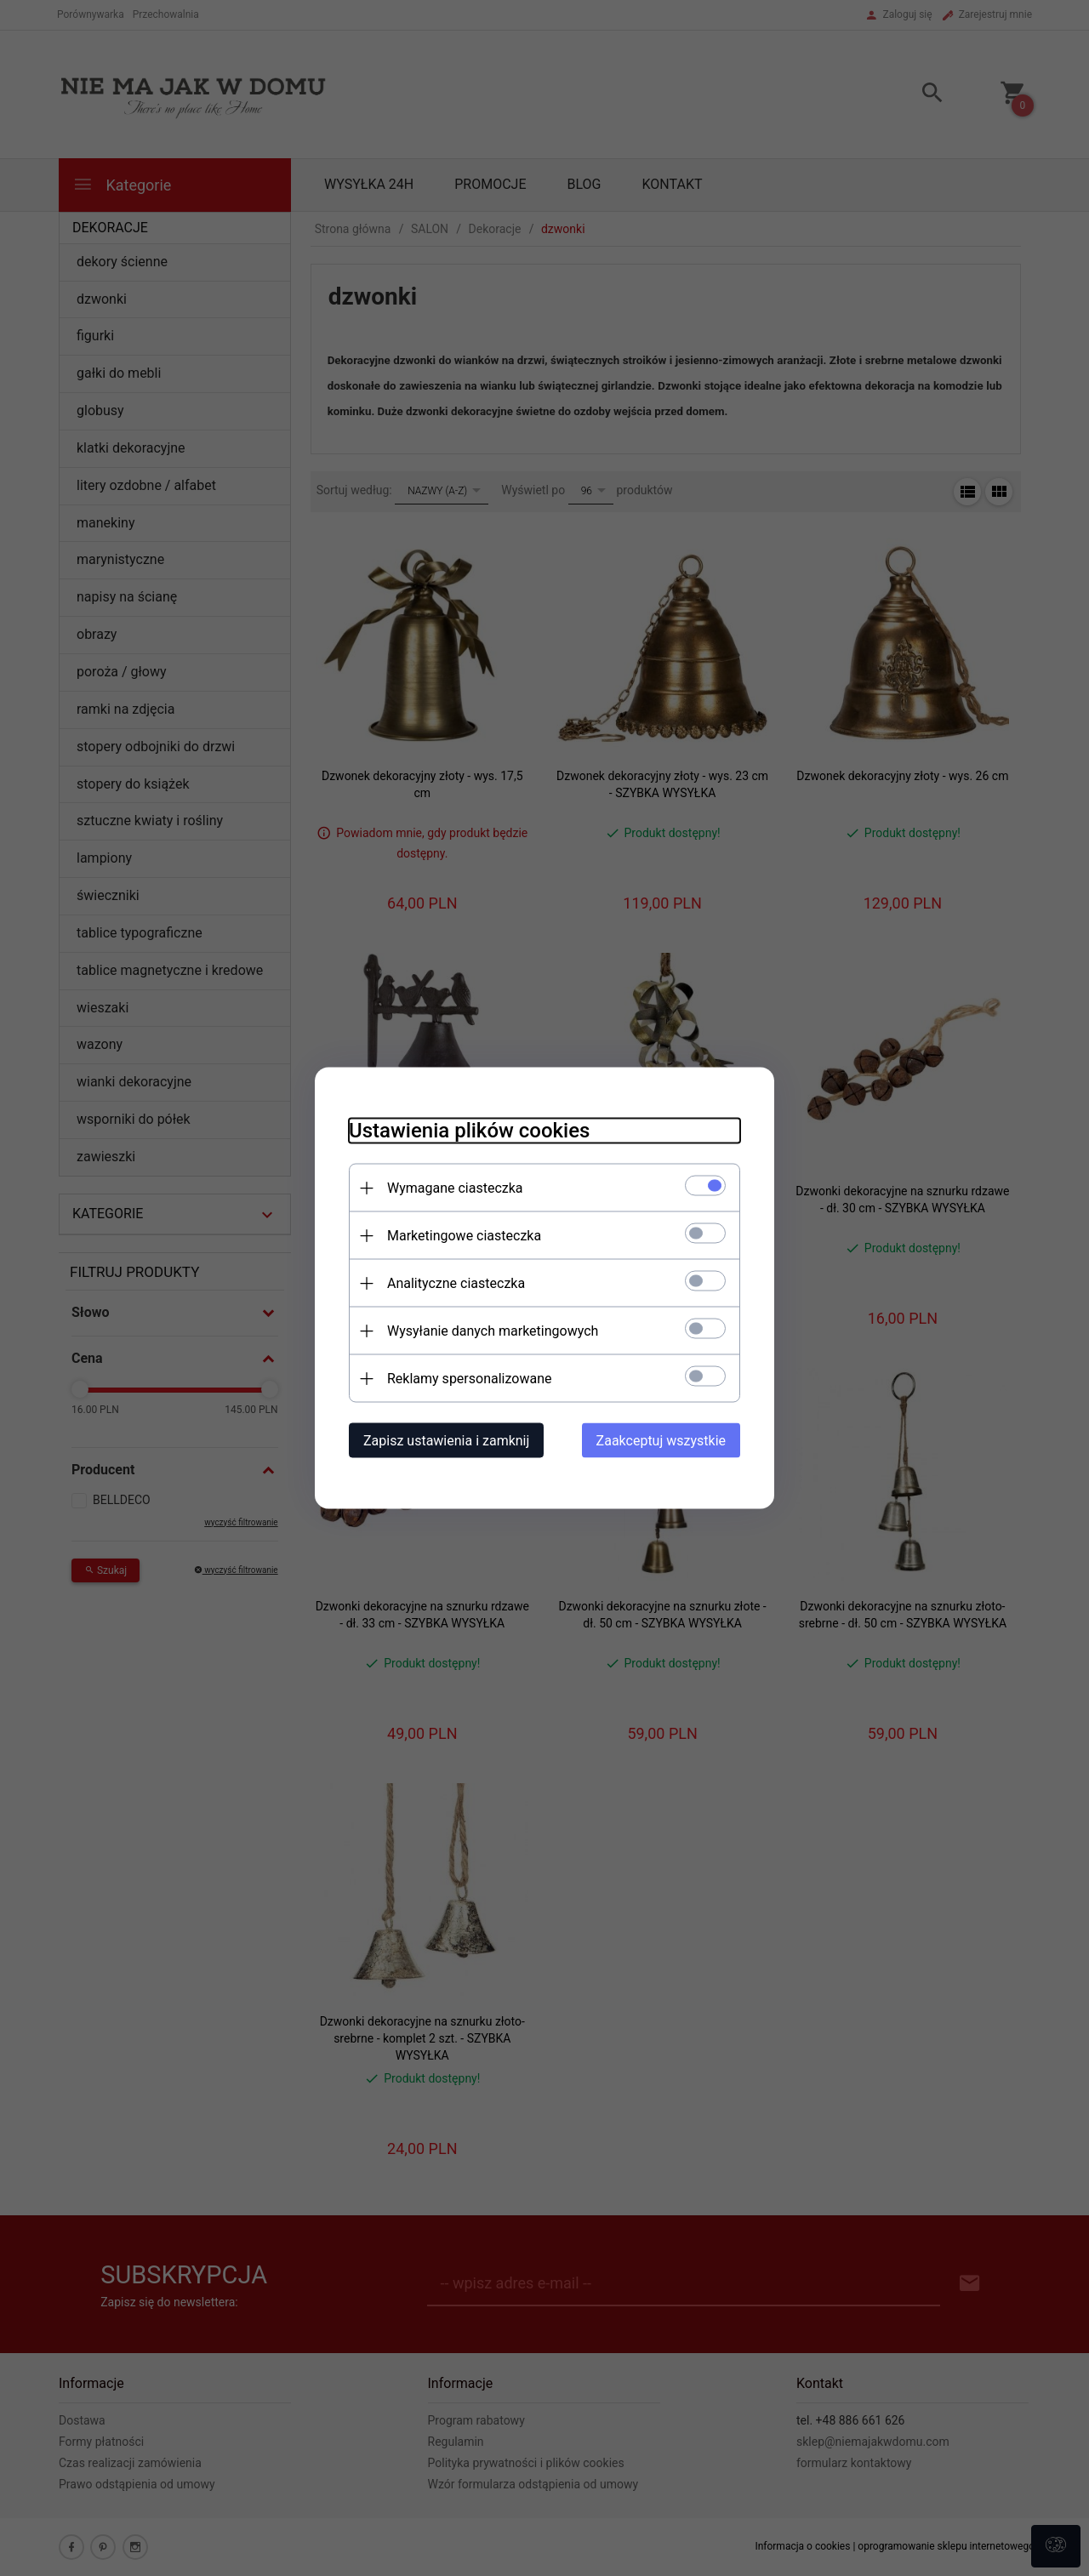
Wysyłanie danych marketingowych (492, 1331)
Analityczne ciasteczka (456, 1283)
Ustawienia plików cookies (469, 1131)
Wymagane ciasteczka (455, 1188)
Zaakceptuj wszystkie (661, 1441)
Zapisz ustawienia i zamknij (446, 1441)
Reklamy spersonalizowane (469, 1379)
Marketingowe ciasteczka (464, 1236)
